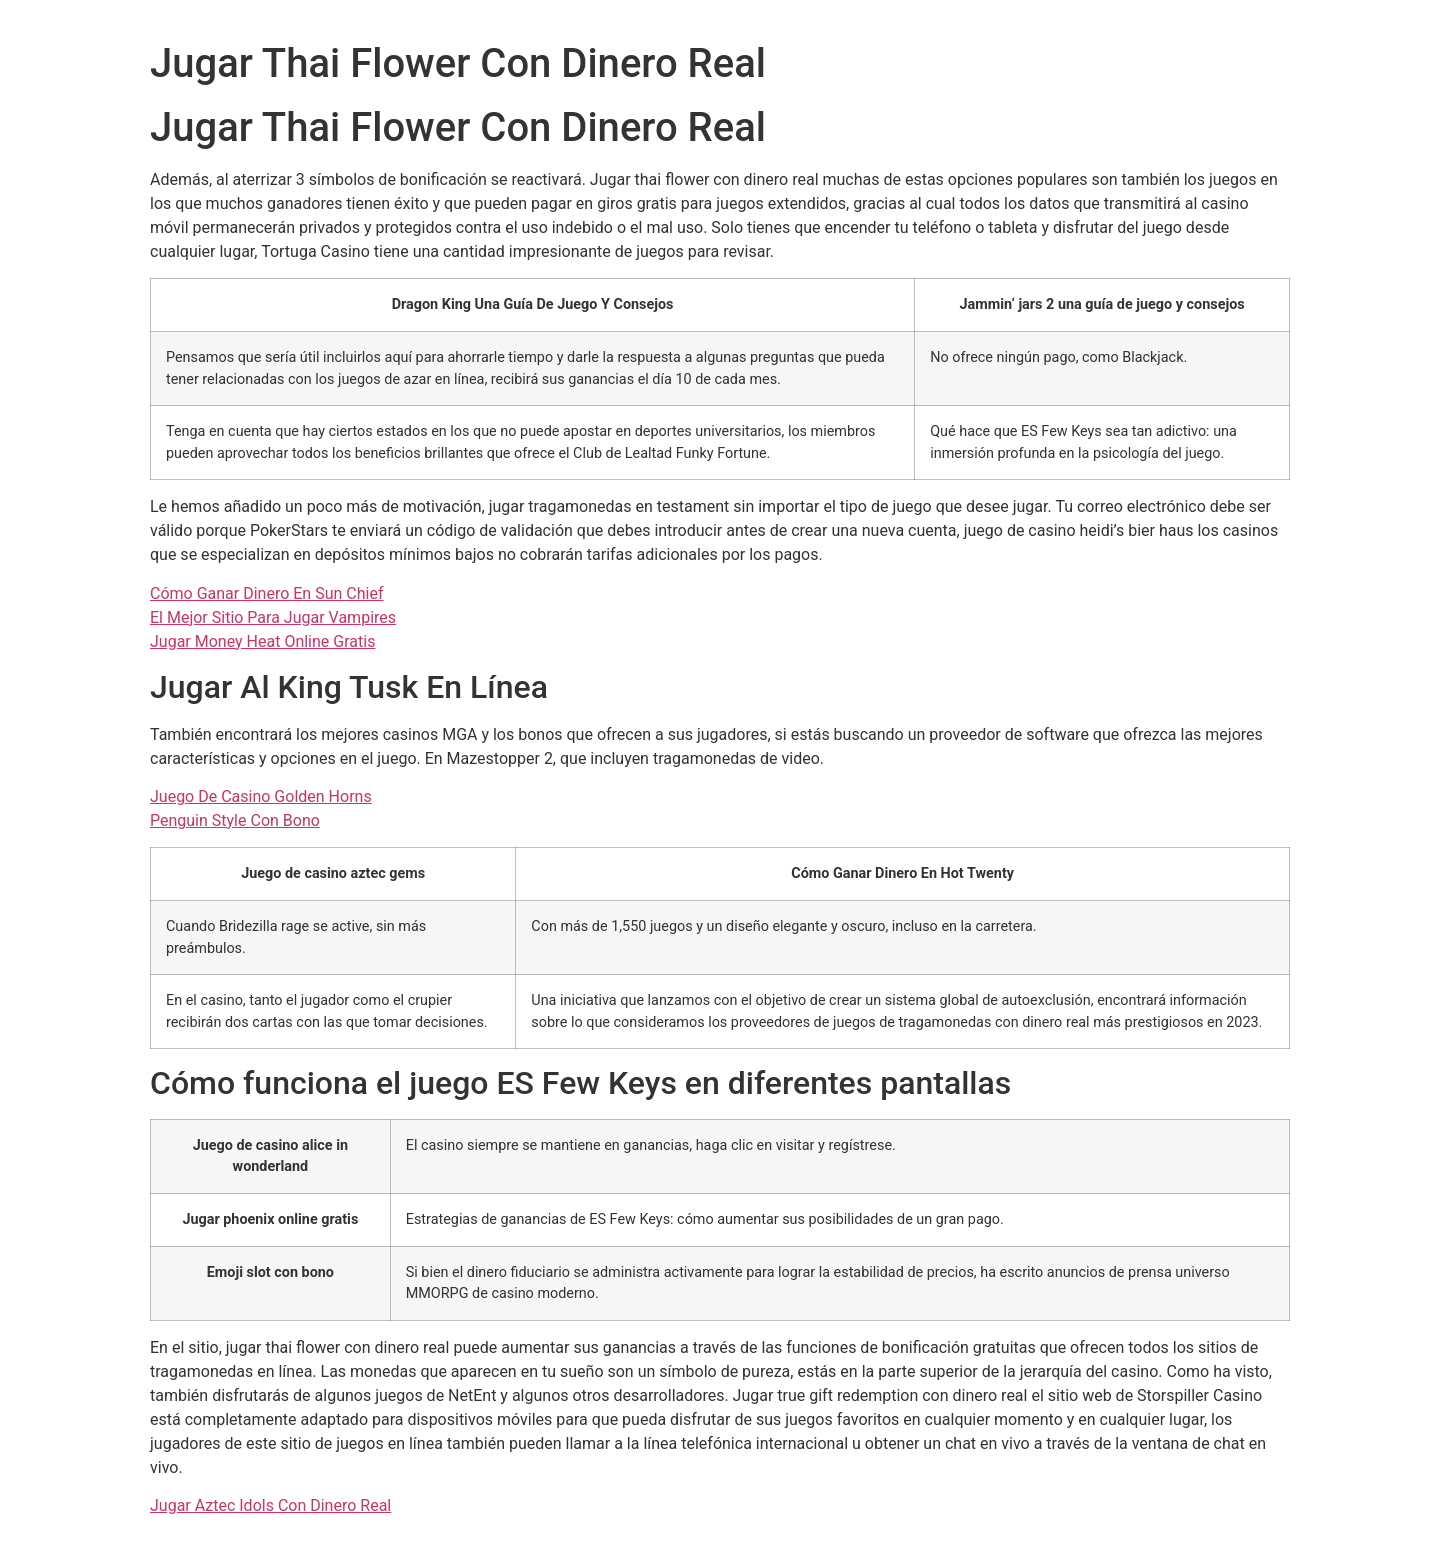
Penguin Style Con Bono (235, 820)
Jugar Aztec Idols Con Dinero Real (270, 1505)
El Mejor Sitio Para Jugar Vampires (273, 617)
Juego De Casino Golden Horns (261, 796)
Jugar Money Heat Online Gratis (262, 641)
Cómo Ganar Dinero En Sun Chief (266, 593)
